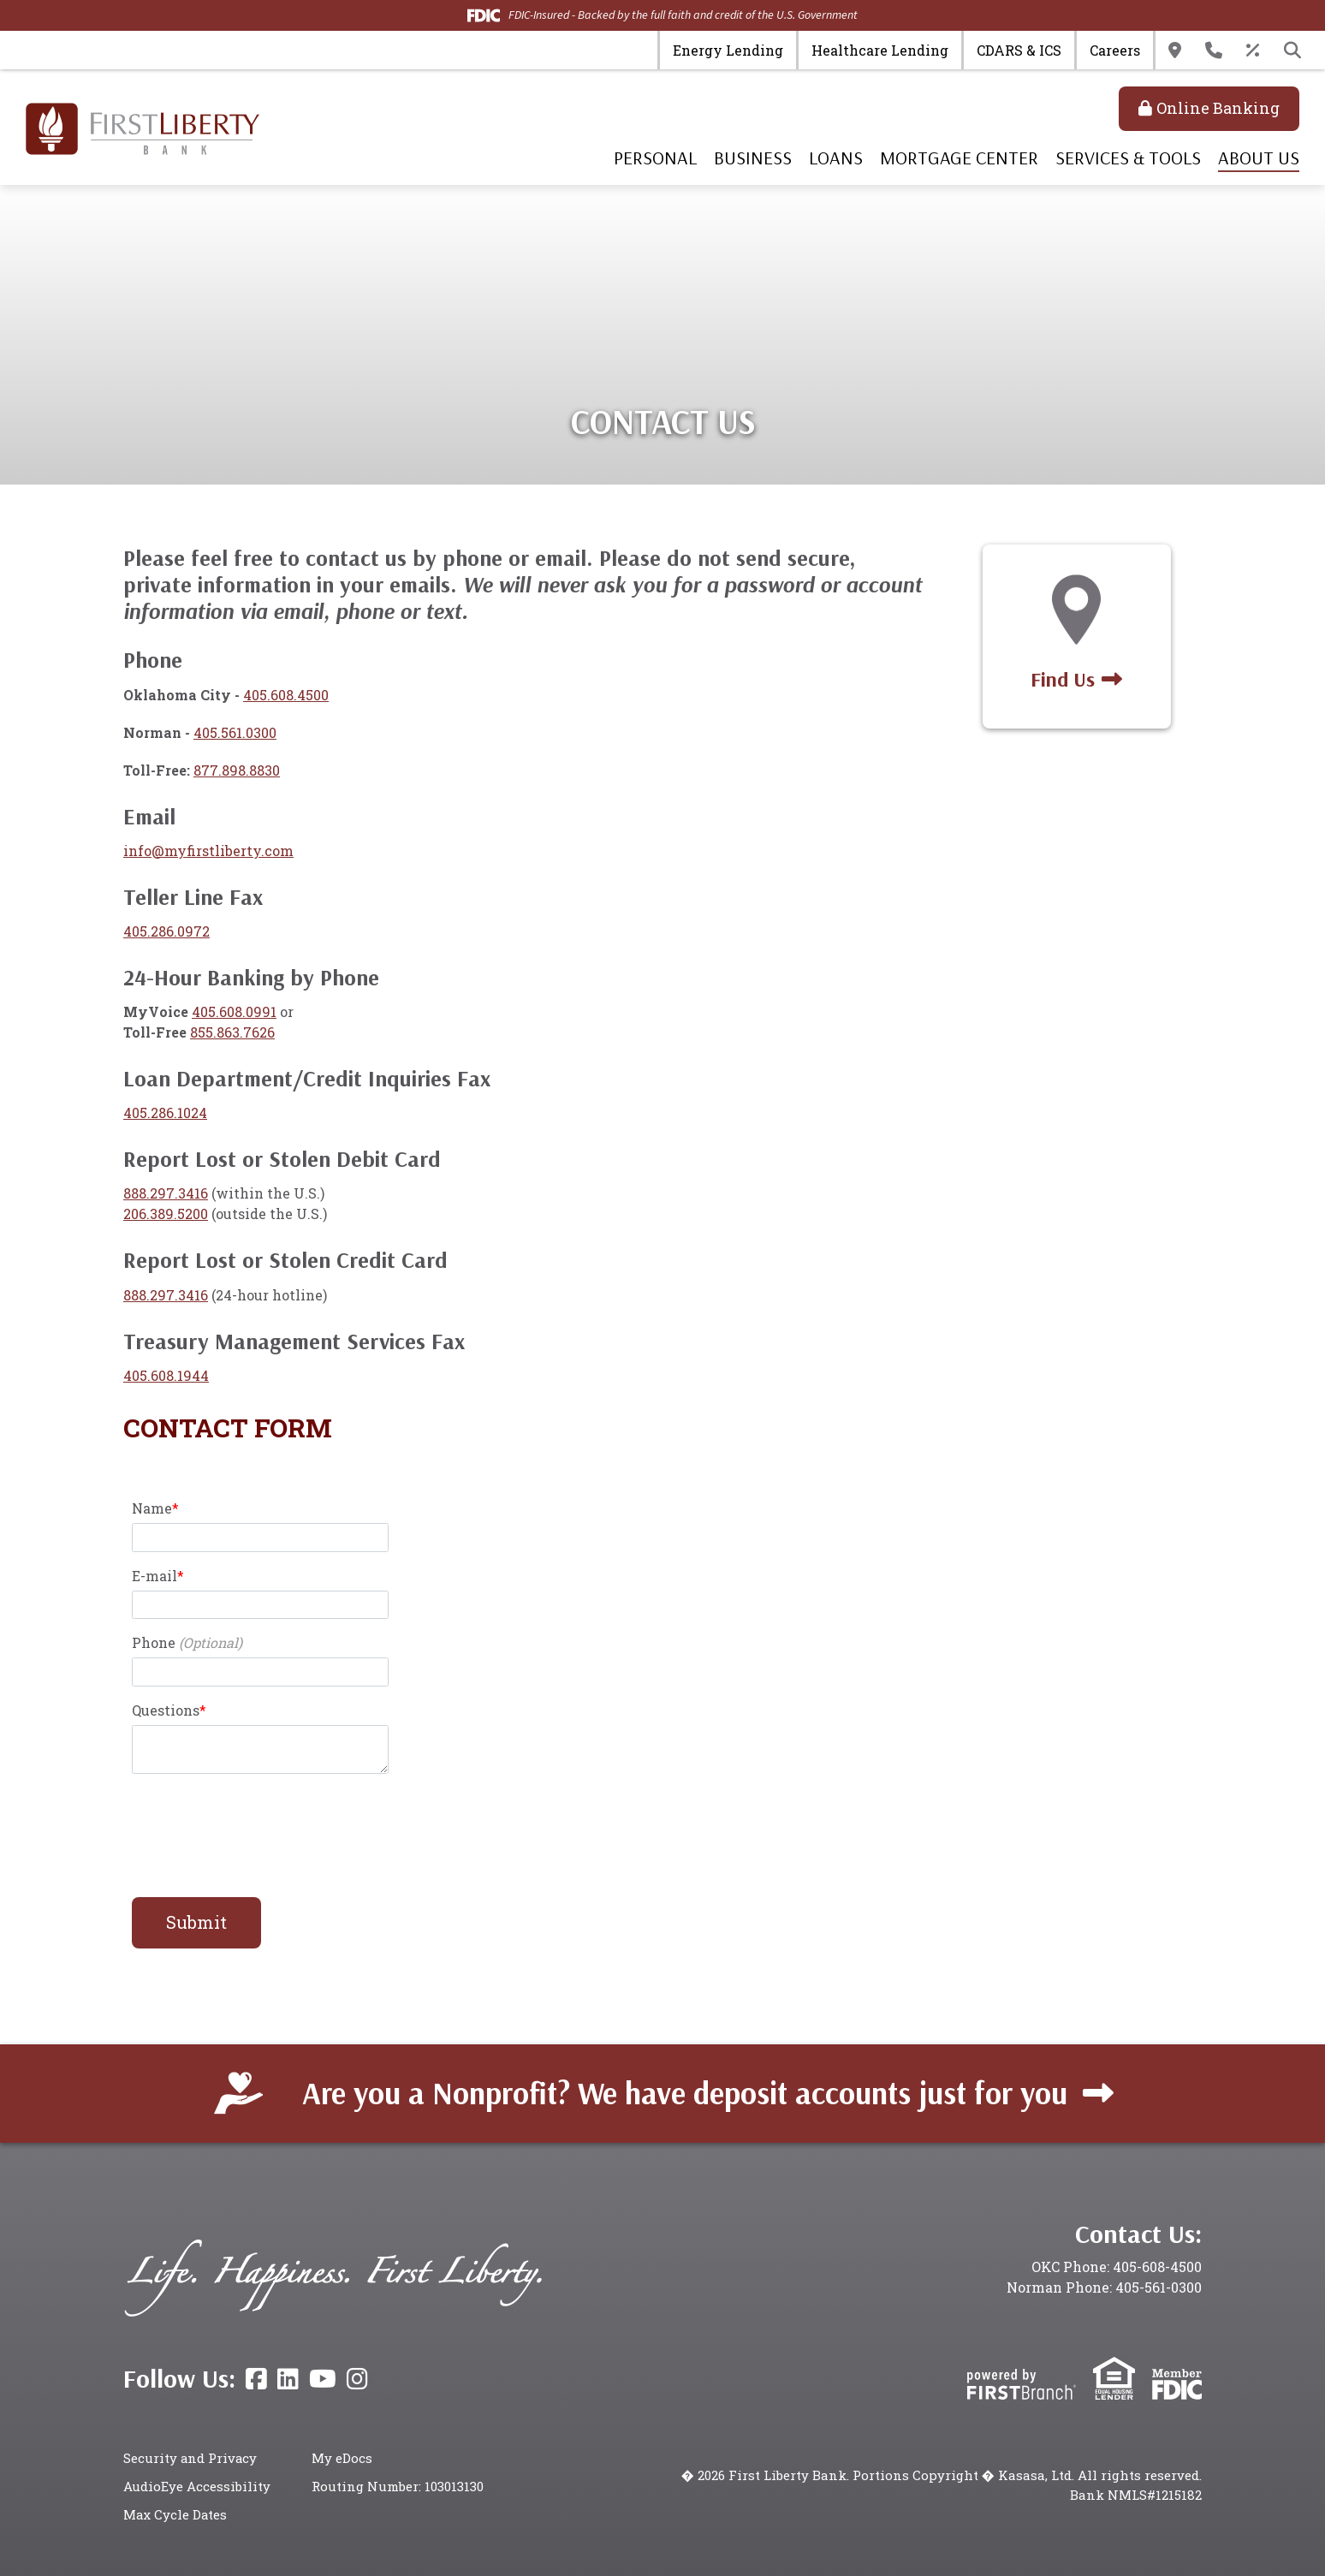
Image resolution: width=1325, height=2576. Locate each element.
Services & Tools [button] (1128, 158)
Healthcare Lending (879, 50)
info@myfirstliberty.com (208, 851)
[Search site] (1292, 50)
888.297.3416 (165, 1193)
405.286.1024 (165, 1112)
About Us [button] (1258, 158)
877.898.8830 (236, 770)
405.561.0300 (234, 732)
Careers (1115, 50)
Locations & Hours (1174, 50)
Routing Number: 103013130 (398, 2486)
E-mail (154, 1576)
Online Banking (1218, 108)
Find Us (1063, 679)
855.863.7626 (232, 1032)
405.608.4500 (286, 695)
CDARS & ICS (1019, 50)
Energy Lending (728, 50)
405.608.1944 (166, 1375)
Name (152, 1508)
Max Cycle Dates (176, 2514)
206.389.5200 (165, 1214)
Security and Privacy (190, 2457)
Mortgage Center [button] (959, 158)
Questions (165, 1710)
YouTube (322, 2379)
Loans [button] (836, 158)
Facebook (256, 2379)
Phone (153, 1642)
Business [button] (753, 158)
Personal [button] (655, 158)
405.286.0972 (166, 931)
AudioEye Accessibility (196, 2486)
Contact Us (1213, 50)
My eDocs (342, 2457)
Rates (1253, 50)
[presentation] (262, 1826)
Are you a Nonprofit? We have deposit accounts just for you (684, 2092)
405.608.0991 (234, 1011)
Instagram (357, 2379)
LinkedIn (288, 2379)
